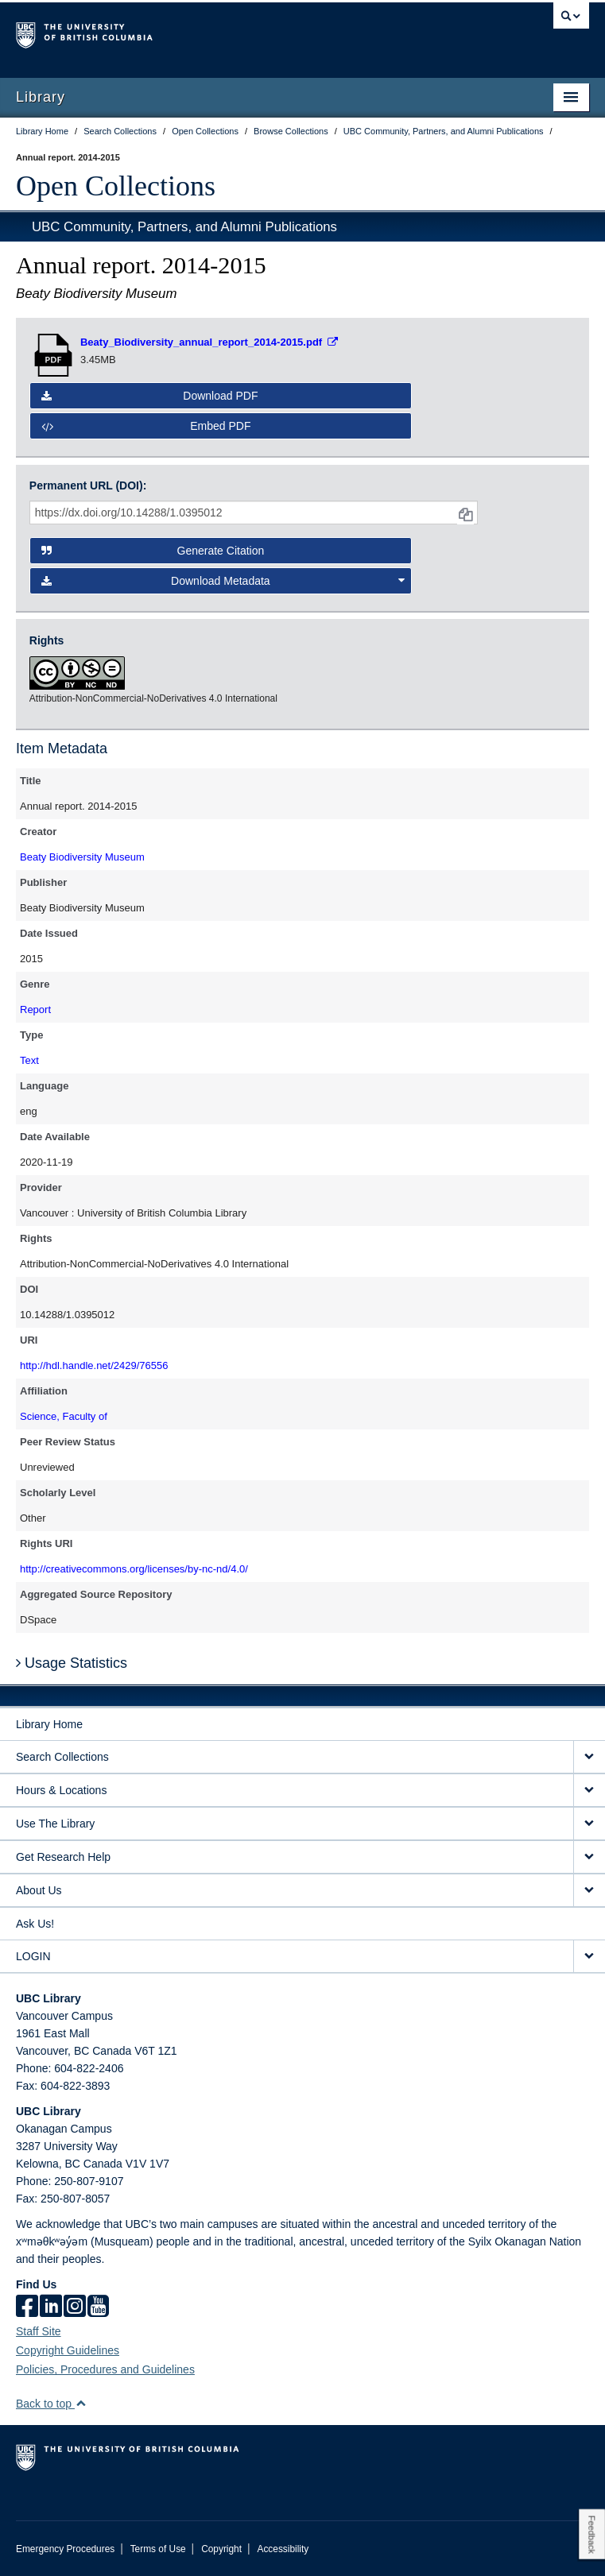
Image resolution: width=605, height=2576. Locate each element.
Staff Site (38, 2331)
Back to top (51, 2403)
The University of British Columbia (216, 32)
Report (35, 1009)
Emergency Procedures (65, 2549)
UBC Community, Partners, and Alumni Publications (184, 226)
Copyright (221, 2549)
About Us (39, 1890)
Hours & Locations (61, 1790)
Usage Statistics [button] (71, 1663)
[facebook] (27, 2307)
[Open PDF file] (209, 342)
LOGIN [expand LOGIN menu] (33, 1956)
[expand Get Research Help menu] (589, 1857)
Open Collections (115, 186)
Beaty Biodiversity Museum (82, 857)
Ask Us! (35, 1923)
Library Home (49, 1724)
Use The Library (55, 1823)
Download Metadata (223, 580)
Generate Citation (152, 550)
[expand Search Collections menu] (589, 1757)
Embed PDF (146, 426)
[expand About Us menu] (589, 1890)
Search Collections (62, 1756)
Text (29, 1060)
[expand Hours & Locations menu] (589, 1790)
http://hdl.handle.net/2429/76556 (94, 1365)
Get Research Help (63, 1857)
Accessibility (282, 2549)
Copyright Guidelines (67, 2350)
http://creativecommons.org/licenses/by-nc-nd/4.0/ (134, 1569)
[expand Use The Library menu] (589, 1824)
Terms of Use (158, 2549)
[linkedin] (51, 2307)
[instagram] (75, 2307)
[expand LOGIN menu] (589, 1956)
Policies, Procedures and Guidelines (105, 2369)
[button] (81, 2403)
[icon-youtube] (98, 2307)
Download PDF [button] (149, 395)
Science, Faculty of (63, 1416)
